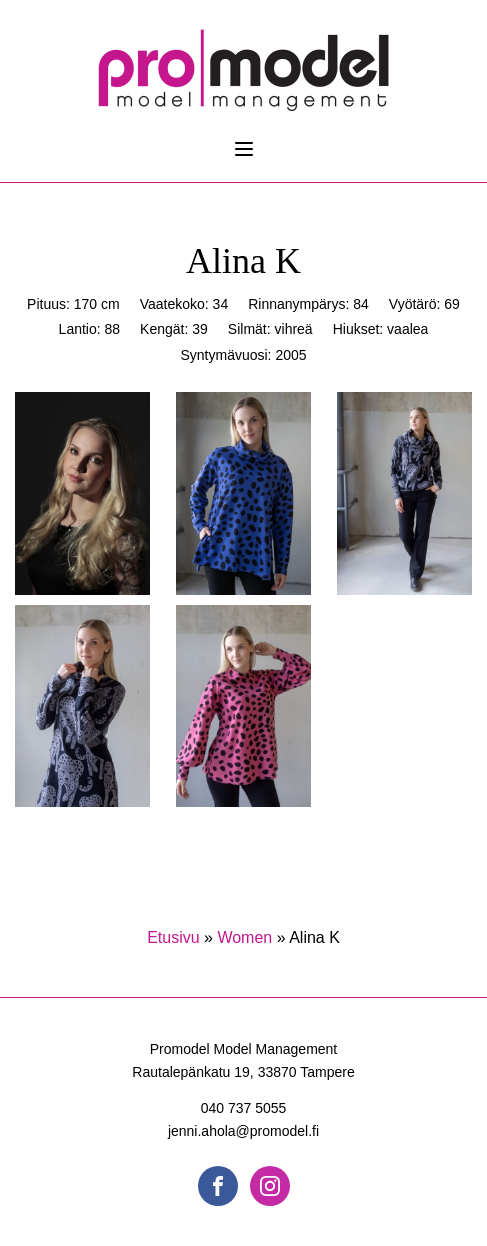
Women (244, 937)
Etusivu (173, 937)
